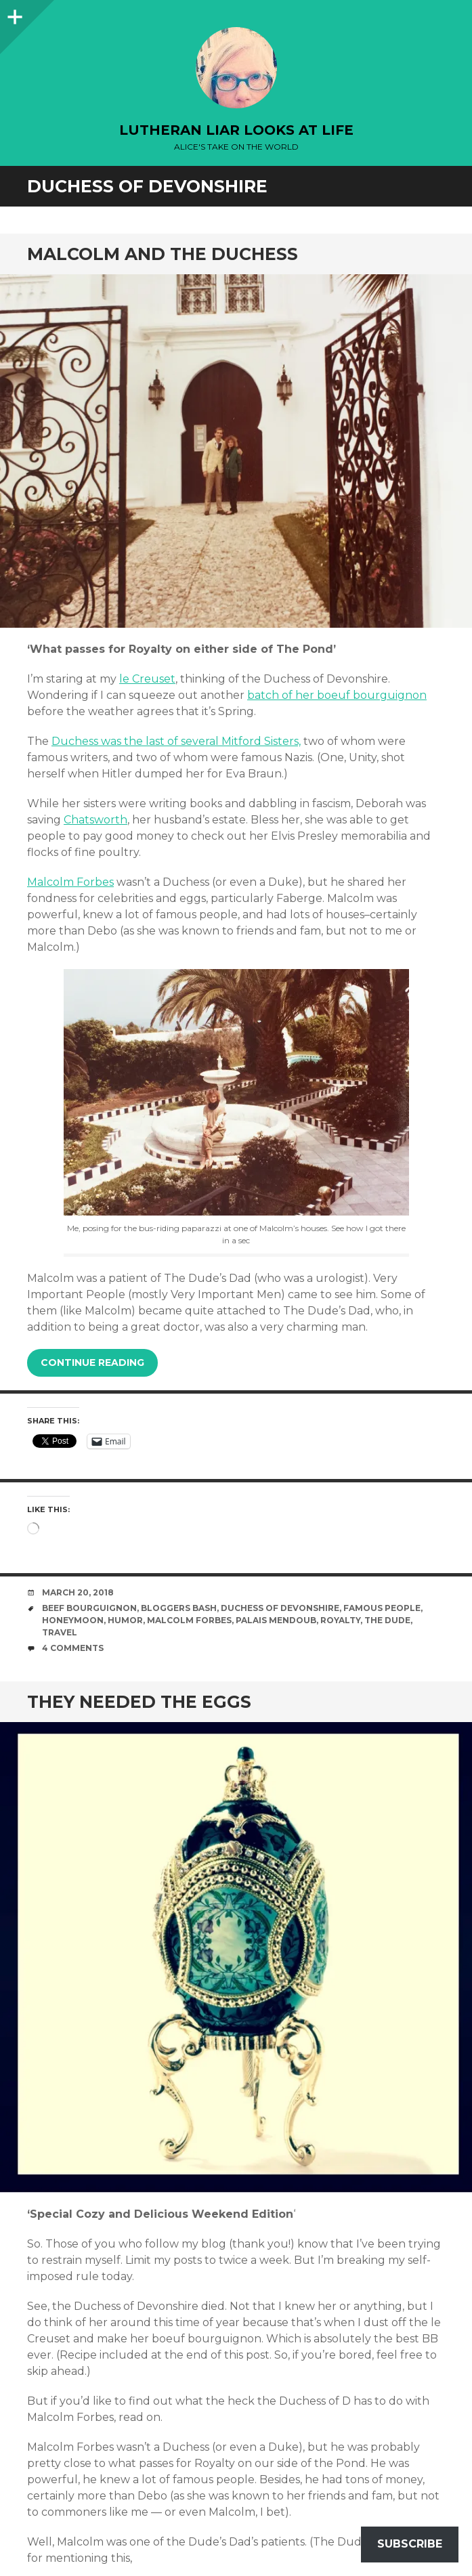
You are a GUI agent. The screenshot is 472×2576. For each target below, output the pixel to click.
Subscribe (409, 2543)
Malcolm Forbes (70, 882)
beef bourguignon (89, 1608)
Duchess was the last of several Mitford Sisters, (176, 741)
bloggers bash (179, 1608)
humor (125, 1620)
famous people (382, 1608)
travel (59, 1632)
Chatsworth (95, 819)
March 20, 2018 (78, 1592)
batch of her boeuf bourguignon (337, 695)
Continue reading (92, 1362)
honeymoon (73, 1620)
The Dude (387, 1620)
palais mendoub (276, 1620)
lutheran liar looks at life (236, 130)
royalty (340, 1620)
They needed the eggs (139, 1702)
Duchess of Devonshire (280, 1608)
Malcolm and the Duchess (162, 254)
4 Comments (73, 1648)
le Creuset (147, 678)
